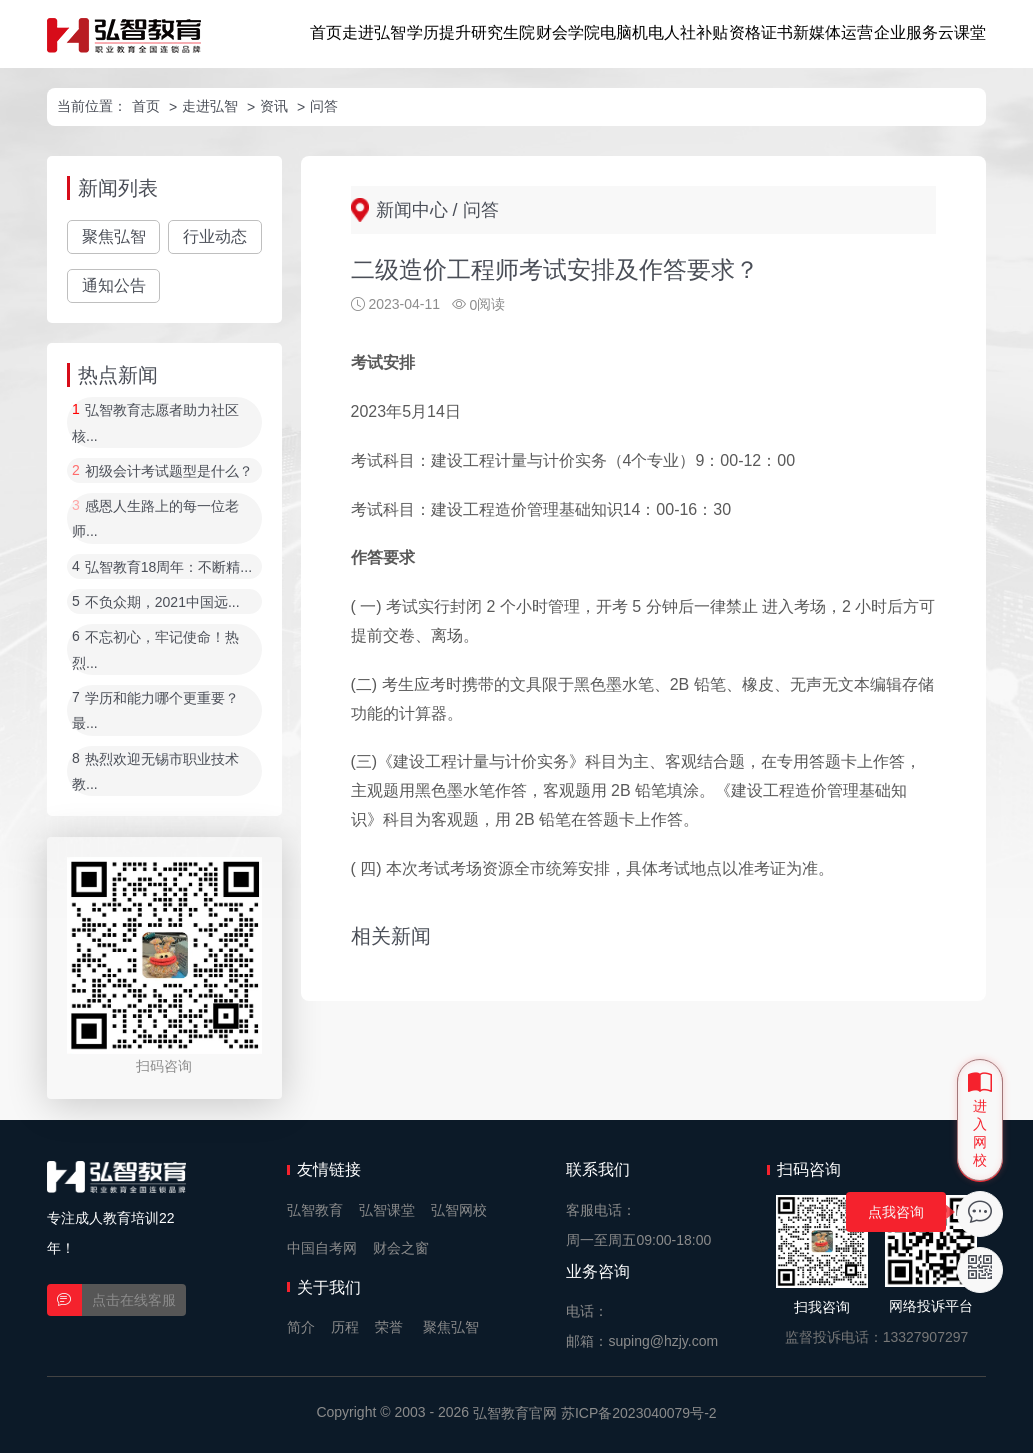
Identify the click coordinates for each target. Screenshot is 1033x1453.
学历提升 (439, 32)
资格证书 (761, 32)
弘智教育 (315, 1210)
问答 (324, 106)
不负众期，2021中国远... (162, 602)
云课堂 (962, 32)
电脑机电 (632, 32)
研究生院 (503, 32)
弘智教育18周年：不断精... (168, 567)
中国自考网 (322, 1248)
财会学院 (568, 32)
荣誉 (389, 1327)
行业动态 (215, 236)
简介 (301, 1327)
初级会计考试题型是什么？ (169, 471)
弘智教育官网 (515, 1413)
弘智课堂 (387, 1210)
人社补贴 (696, 32)
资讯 (274, 106)
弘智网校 (459, 1210)
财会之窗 (401, 1248)
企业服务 (906, 32)
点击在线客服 (134, 1300)
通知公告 (114, 285)
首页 (326, 32)
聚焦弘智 (114, 236)
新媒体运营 (833, 32)
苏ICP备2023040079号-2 (639, 1413)
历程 (345, 1327)
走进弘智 (374, 32)
